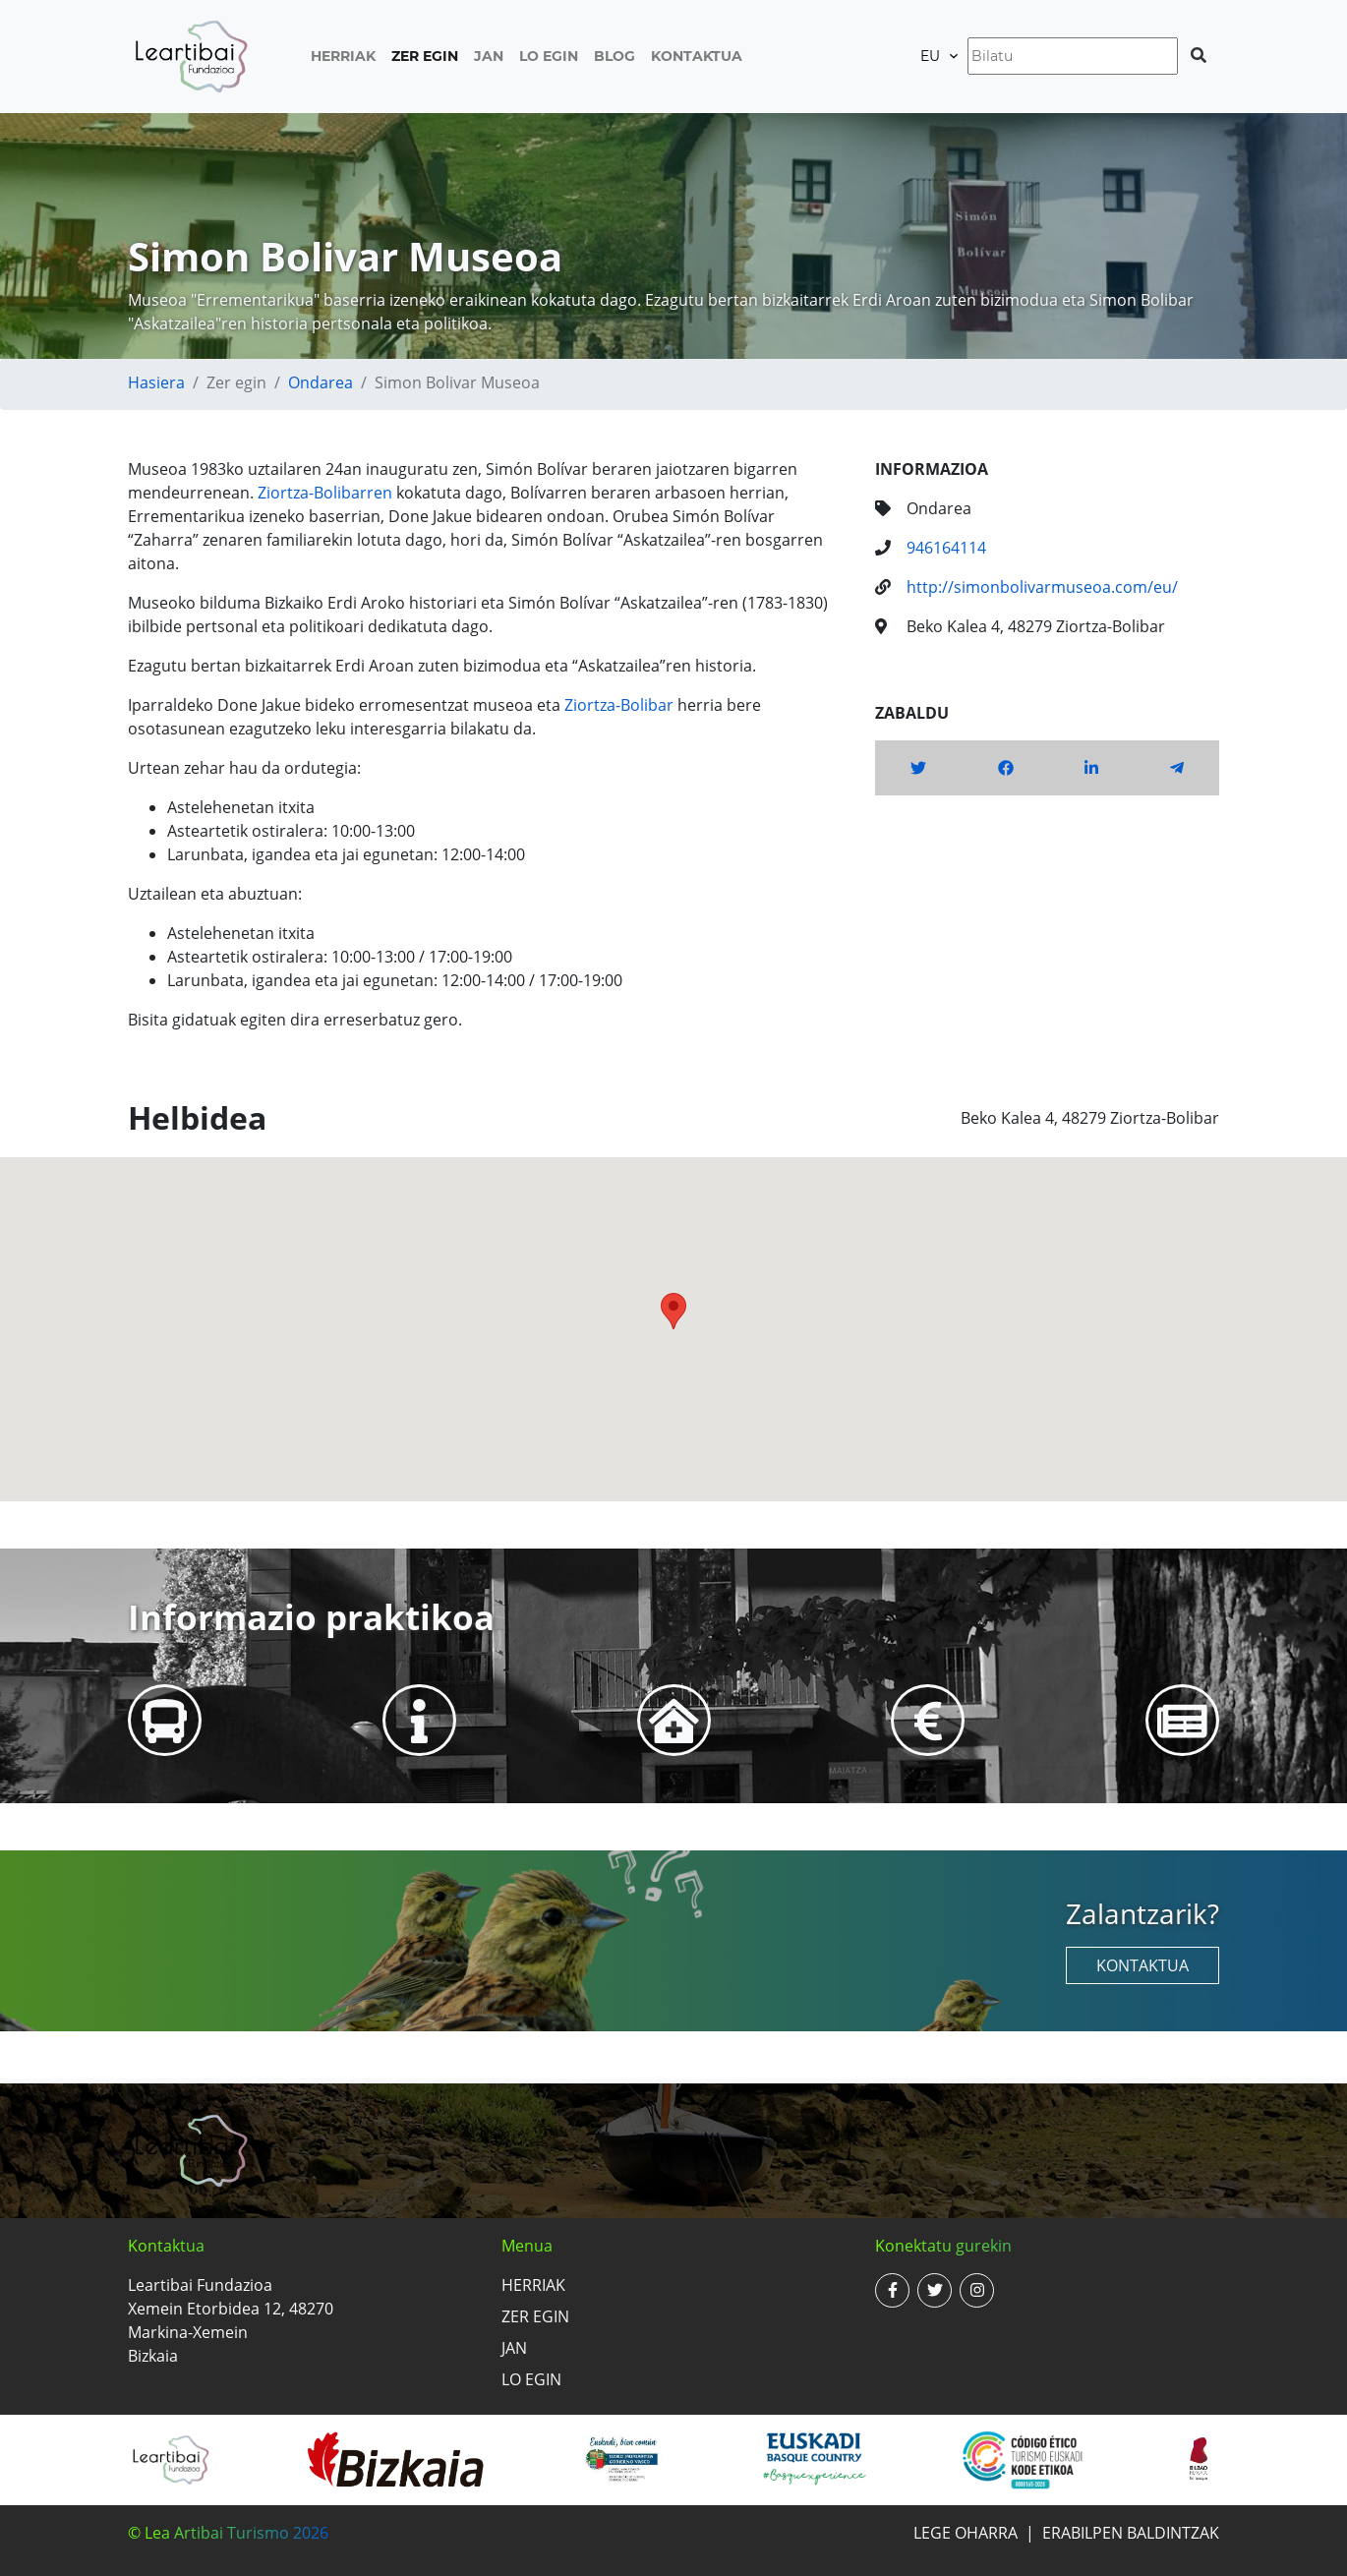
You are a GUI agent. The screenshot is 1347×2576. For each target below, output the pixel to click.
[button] (673, 1311)
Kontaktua (696, 56)
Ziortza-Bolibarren (325, 492)
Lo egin (548, 56)
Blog (614, 56)
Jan (488, 56)
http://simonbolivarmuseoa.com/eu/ (1042, 587)
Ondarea (320, 382)
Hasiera (156, 382)
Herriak (343, 56)
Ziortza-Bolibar (619, 705)
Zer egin (424, 56)
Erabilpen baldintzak (1130, 2533)
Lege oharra (965, 2533)
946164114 (946, 547)
